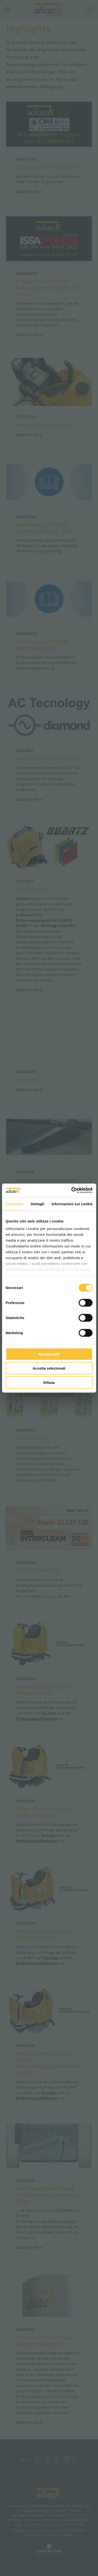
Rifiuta (49, 1382)
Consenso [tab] (14, 1204)
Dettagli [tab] (37, 1204)
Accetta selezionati (49, 1368)
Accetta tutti (49, 1354)
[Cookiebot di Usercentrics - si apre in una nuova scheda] (71, 1190)
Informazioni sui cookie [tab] (72, 1204)
